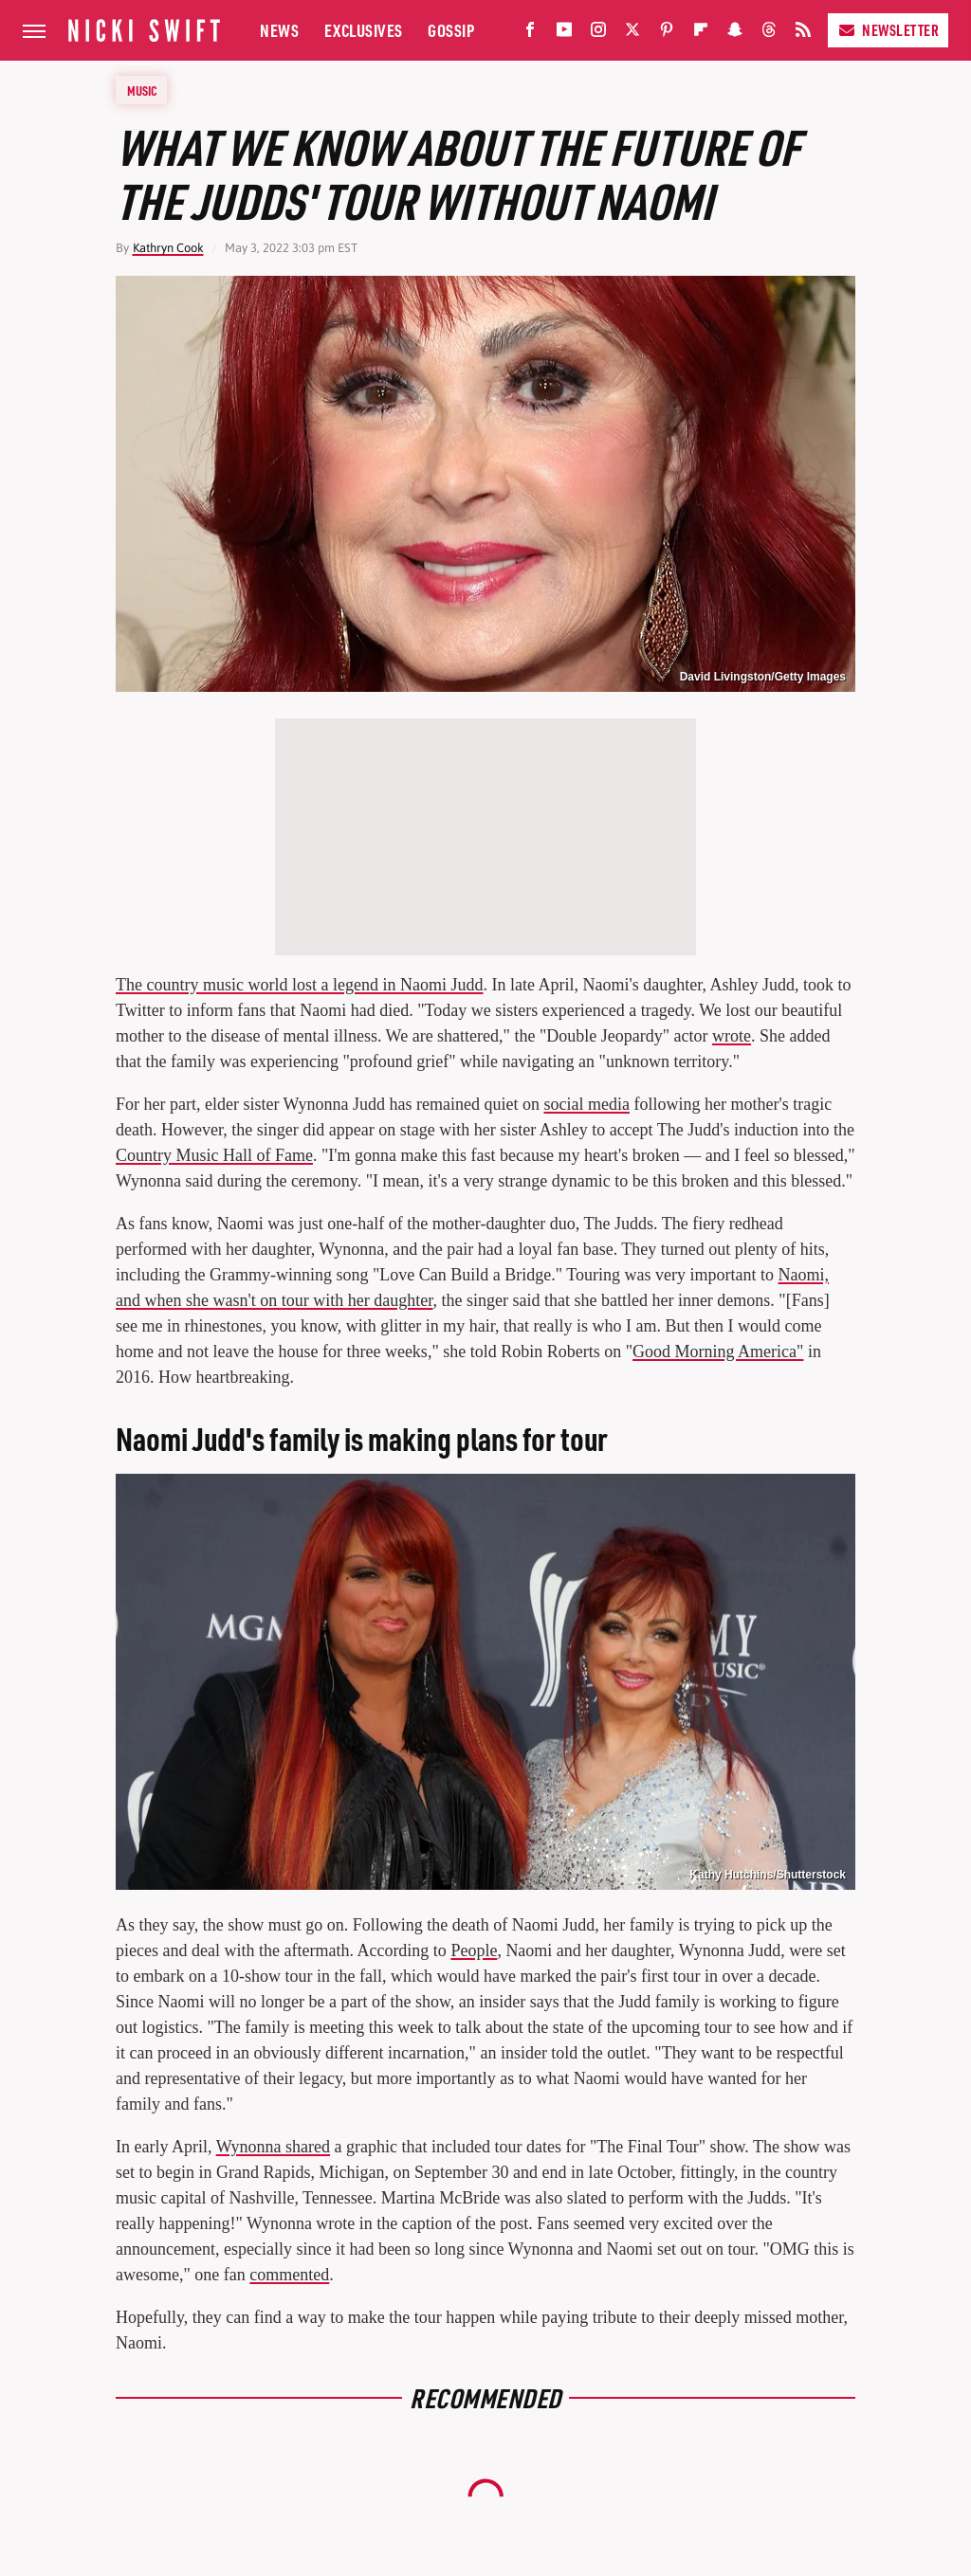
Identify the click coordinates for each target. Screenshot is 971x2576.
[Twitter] (632, 33)
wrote (731, 1035)
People (473, 1950)
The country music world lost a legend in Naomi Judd (299, 984)
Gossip (451, 30)
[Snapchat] (734, 33)
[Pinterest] (666, 33)
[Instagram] (598, 33)
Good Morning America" (717, 1351)
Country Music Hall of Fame (214, 1155)
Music (142, 90)
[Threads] (769, 33)
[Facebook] (530, 33)
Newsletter (888, 30)
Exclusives (363, 30)
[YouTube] (564, 33)
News (279, 30)
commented (289, 2274)
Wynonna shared (273, 2146)
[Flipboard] (700, 33)
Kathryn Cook (168, 248)
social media (586, 1104)
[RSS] (803, 33)
